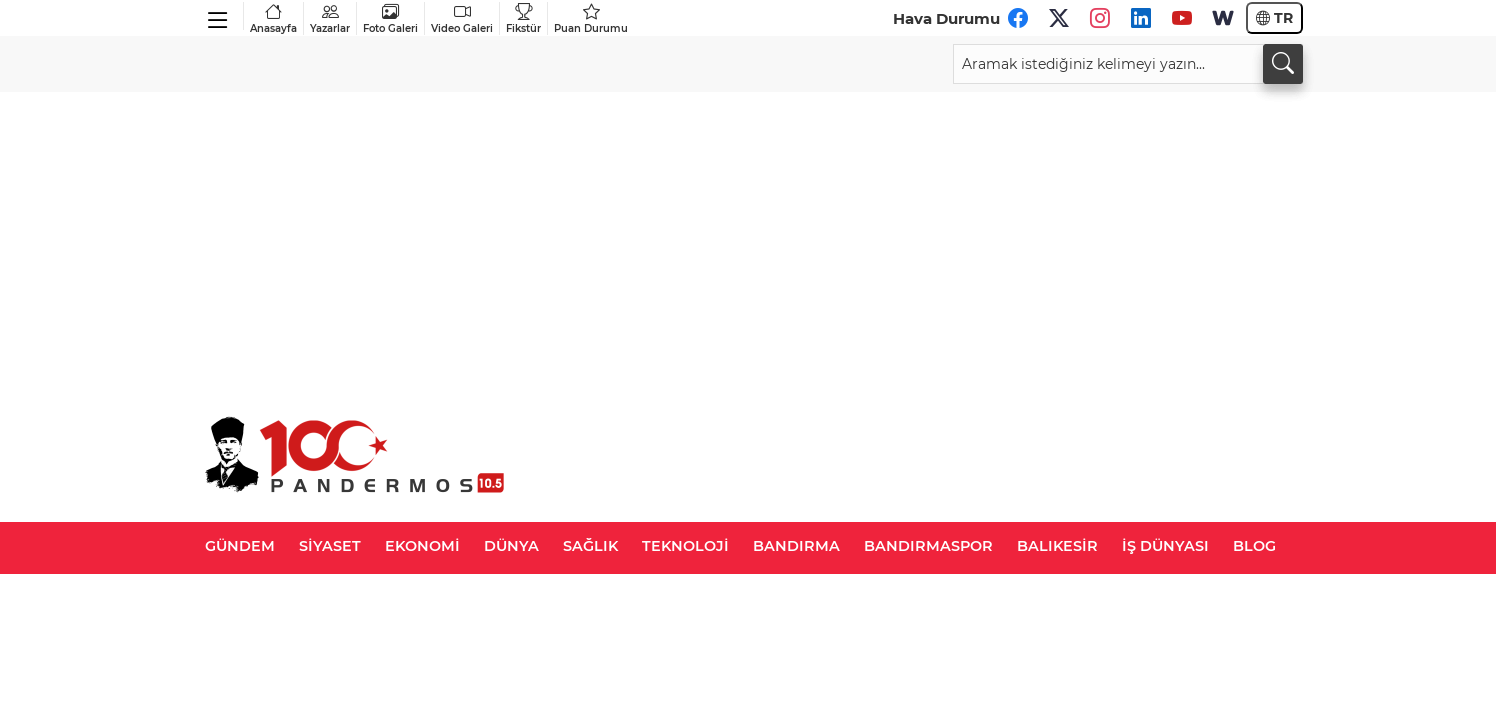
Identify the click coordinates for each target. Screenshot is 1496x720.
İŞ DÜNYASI (1165, 546)
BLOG (1254, 546)
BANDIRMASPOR (928, 546)
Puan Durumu (591, 18)
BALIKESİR (1057, 546)
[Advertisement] (748, 242)
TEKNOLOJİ (685, 546)
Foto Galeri (390, 18)
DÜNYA (511, 546)
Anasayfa (273, 18)
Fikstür (523, 18)
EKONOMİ (422, 546)
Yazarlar (330, 18)
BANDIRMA (796, 546)
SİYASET (330, 546)
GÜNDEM (240, 546)
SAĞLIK (590, 546)
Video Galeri (462, 18)
